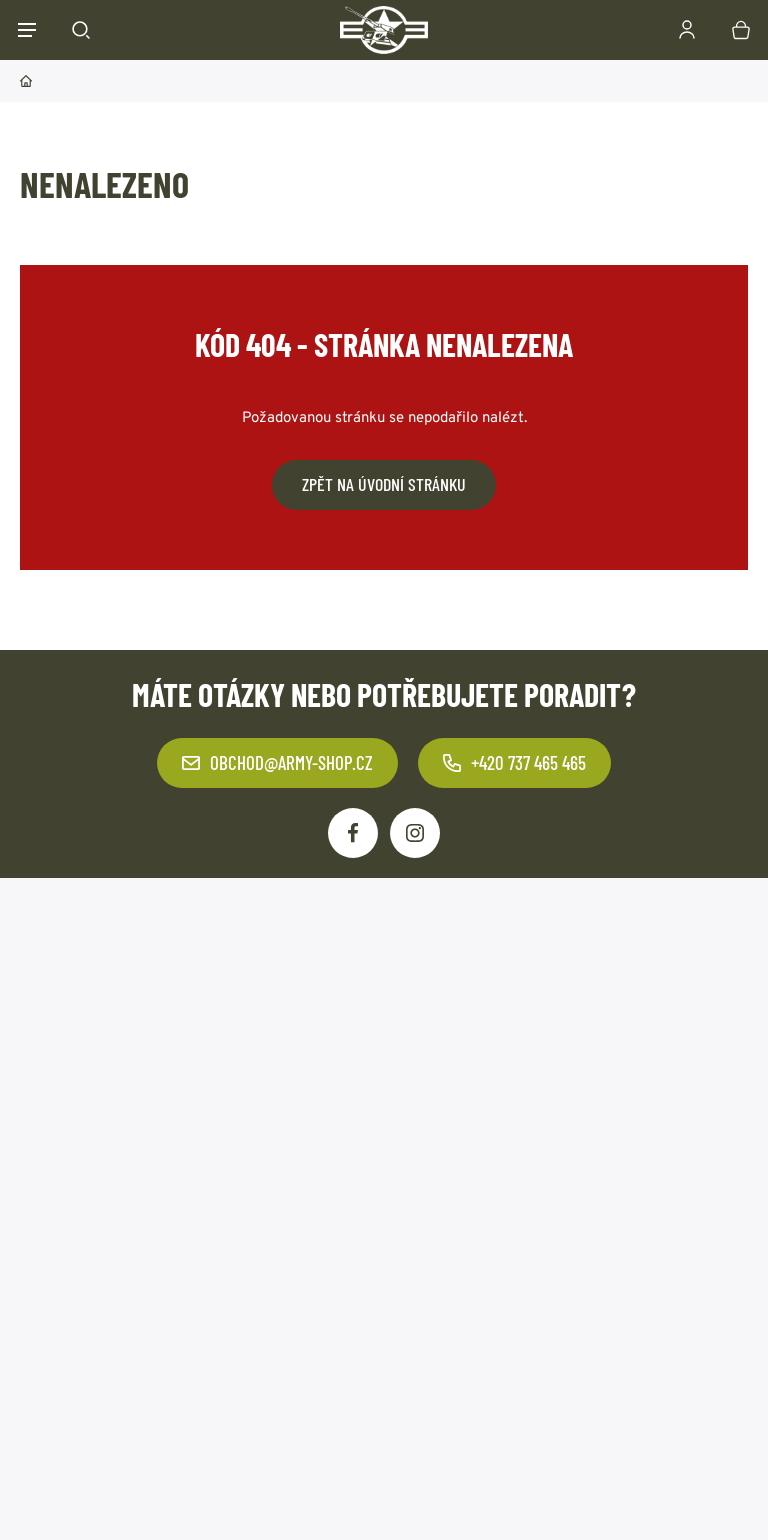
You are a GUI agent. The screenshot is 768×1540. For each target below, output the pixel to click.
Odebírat (543, 1060)
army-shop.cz (179, 1495)
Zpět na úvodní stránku (384, 484)
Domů (26, 81)
